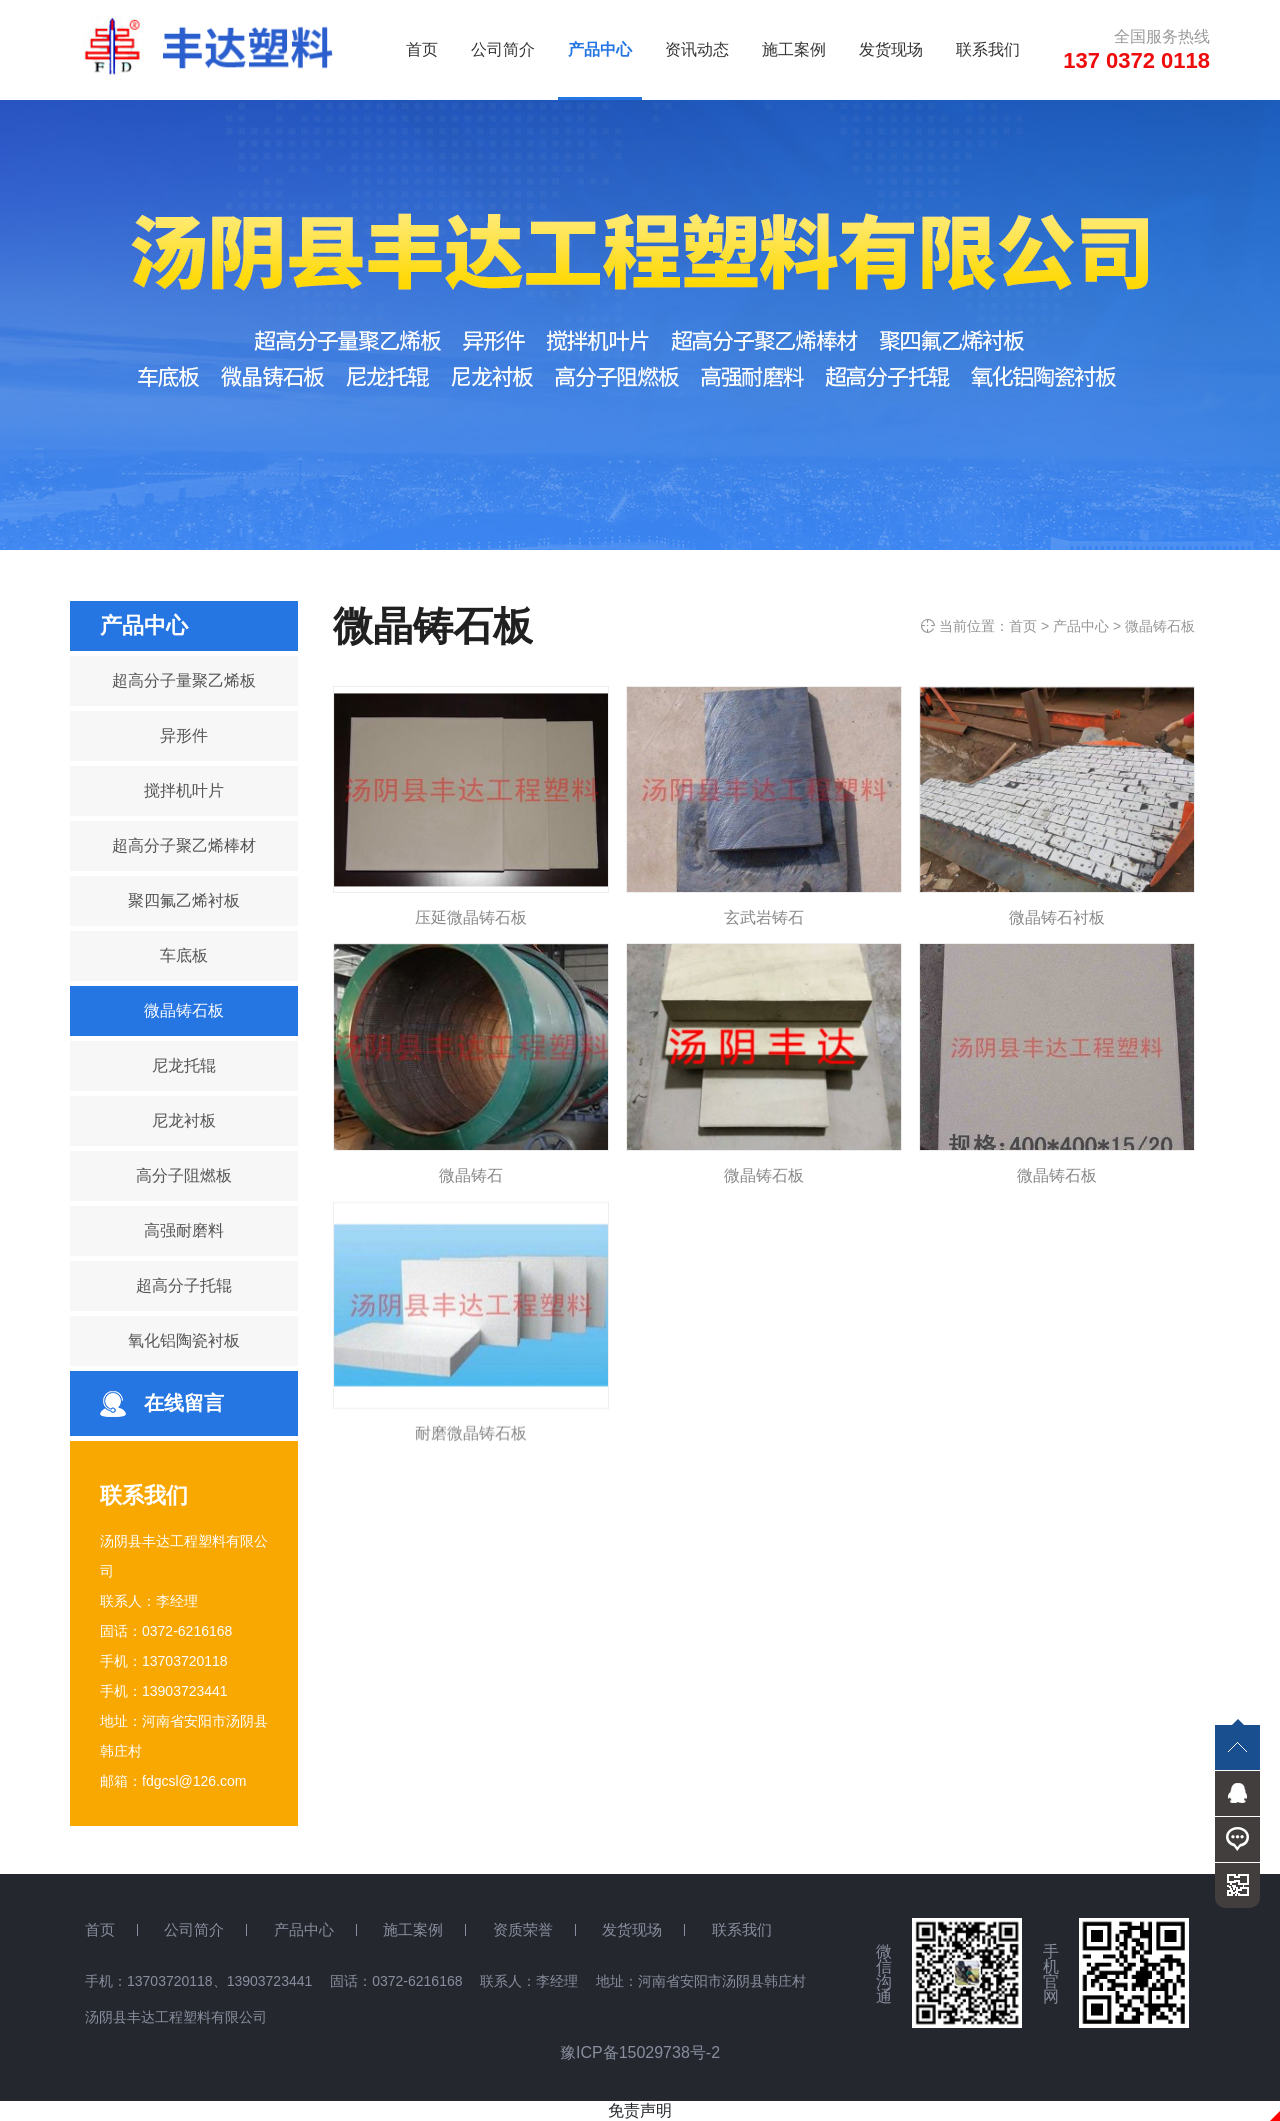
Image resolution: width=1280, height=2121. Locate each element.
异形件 (184, 735)
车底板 (184, 955)
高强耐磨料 (184, 1230)
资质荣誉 (523, 1930)
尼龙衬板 (184, 1120)
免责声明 (640, 2110)
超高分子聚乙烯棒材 (184, 845)
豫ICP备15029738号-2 (640, 2052)
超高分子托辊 (184, 1285)
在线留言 (184, 1403)
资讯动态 (697, 49)
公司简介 (503, 49)
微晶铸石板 (184, 1010)
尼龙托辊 (184, 1065)
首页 (422, 49)
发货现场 (891, 49)
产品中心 (600, 49)
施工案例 (794, 49)
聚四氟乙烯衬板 (184, 900)
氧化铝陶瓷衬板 (184, 1340)
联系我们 (988, 49)
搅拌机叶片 (184, 790)
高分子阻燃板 (184, 1175)
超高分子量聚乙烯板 (184, 680)
